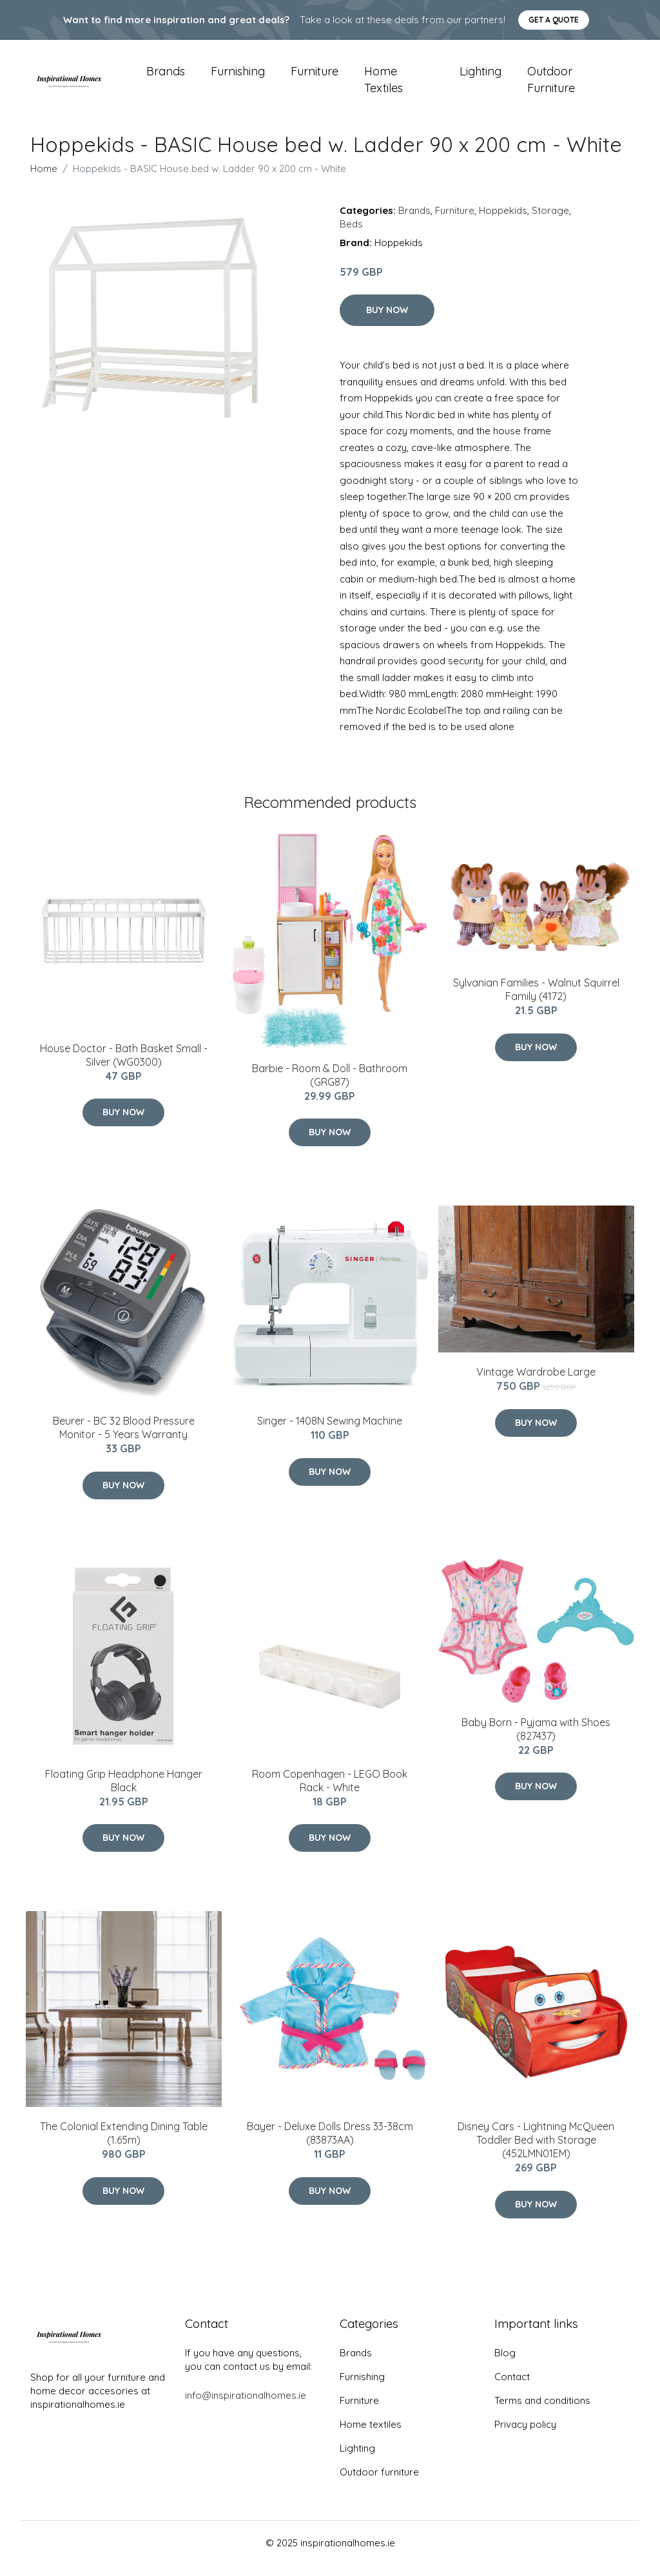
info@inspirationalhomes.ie (245, 2406)
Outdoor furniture (551, 85)
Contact (512, 2387)
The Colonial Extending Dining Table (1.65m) (124, 2144)
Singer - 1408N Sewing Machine (329, 1432)
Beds (351, 235)
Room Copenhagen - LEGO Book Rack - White (329, 1791)
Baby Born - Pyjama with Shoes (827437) (535, 1740)
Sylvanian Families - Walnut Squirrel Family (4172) (536, 1000)
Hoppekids (503, 221)
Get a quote (554, 19)
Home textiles (383, 85)
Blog (505, 2364)
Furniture (314, 77)
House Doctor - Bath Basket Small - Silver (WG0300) (124, 1066)
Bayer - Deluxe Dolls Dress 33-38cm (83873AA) (330, 2144)
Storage (550, 221)
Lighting (480, 77)
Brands (165, 77)
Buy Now (387, 321)
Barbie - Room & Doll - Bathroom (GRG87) (329, 1086)
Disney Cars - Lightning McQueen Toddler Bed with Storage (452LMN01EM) (536, 2151)
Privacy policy (525, 2435)
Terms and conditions (542, 2411)
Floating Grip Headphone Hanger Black (123, 1791)
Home (43, 179)
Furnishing (238, 77)
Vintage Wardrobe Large (536, 1383)
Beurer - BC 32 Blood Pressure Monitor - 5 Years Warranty (124, 1439)
